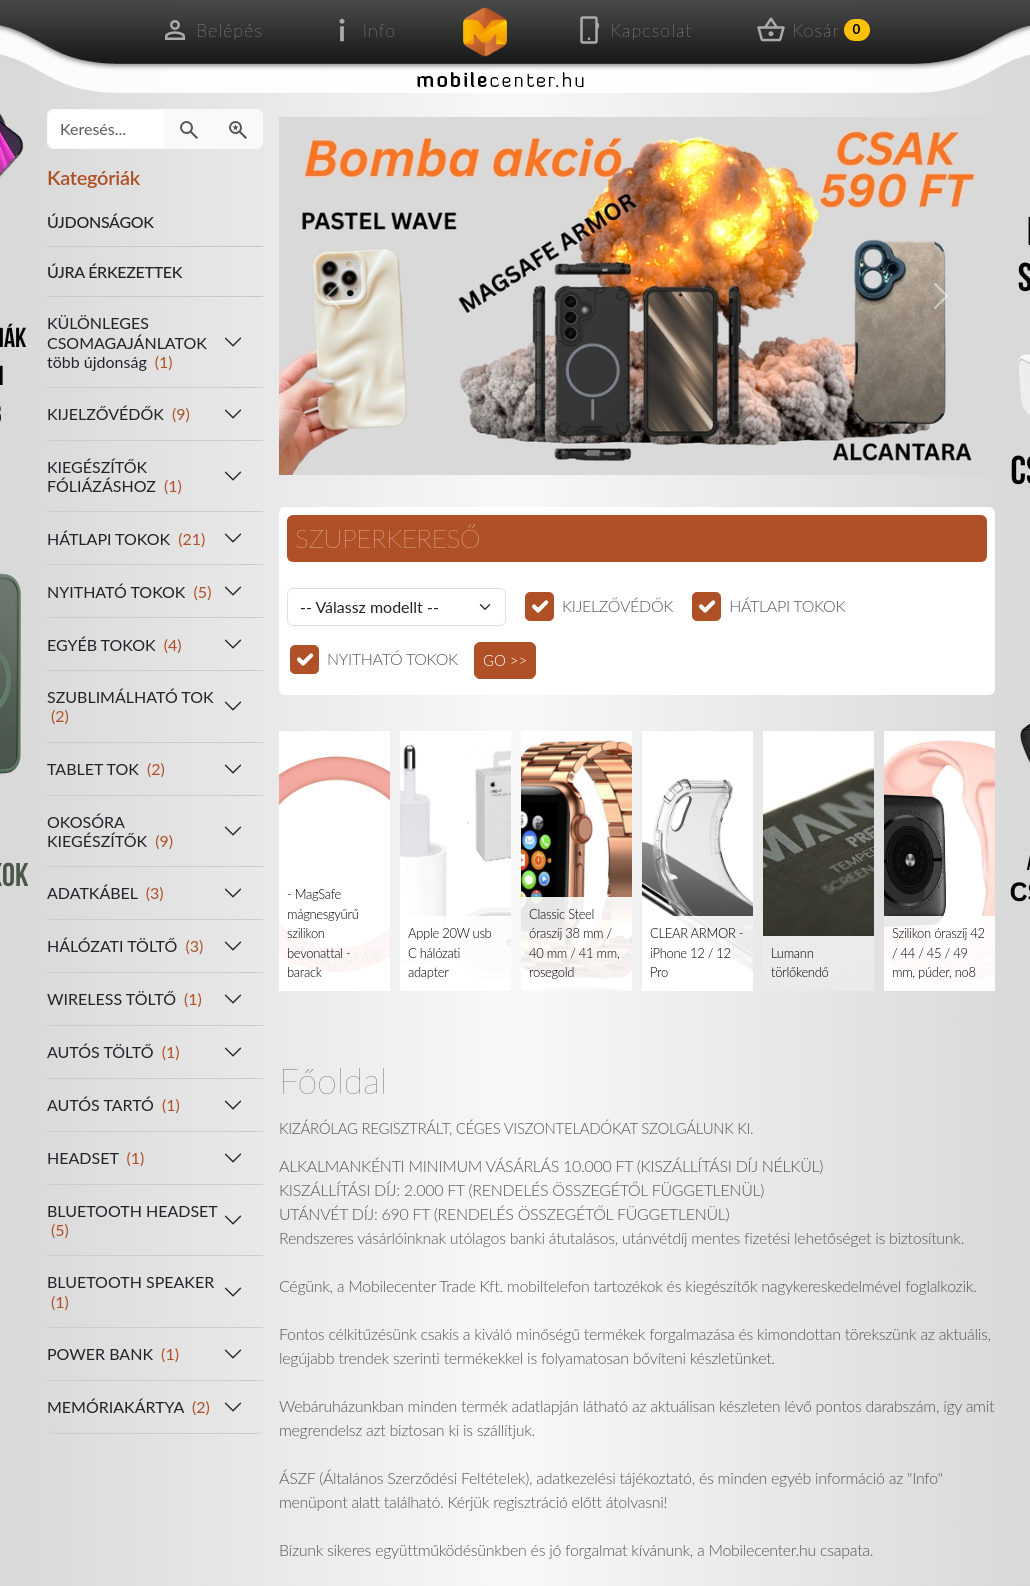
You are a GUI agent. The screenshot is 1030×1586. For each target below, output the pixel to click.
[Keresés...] (106, 129)
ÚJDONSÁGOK (100, 221)
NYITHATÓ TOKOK (392, 658)
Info (361, 30)
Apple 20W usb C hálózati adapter (449, 952)
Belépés (211, 30)
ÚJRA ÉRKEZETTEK (114, 271)
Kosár (813, 30)
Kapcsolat (633, 30)
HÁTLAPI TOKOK (787, 605)
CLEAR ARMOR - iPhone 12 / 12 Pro (696, 952)
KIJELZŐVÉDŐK (617, 605)
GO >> (505, 660)
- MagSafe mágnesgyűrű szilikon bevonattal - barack (323, 933)
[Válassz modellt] (396, 607)
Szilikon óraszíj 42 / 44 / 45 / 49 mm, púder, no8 (938, 952)
